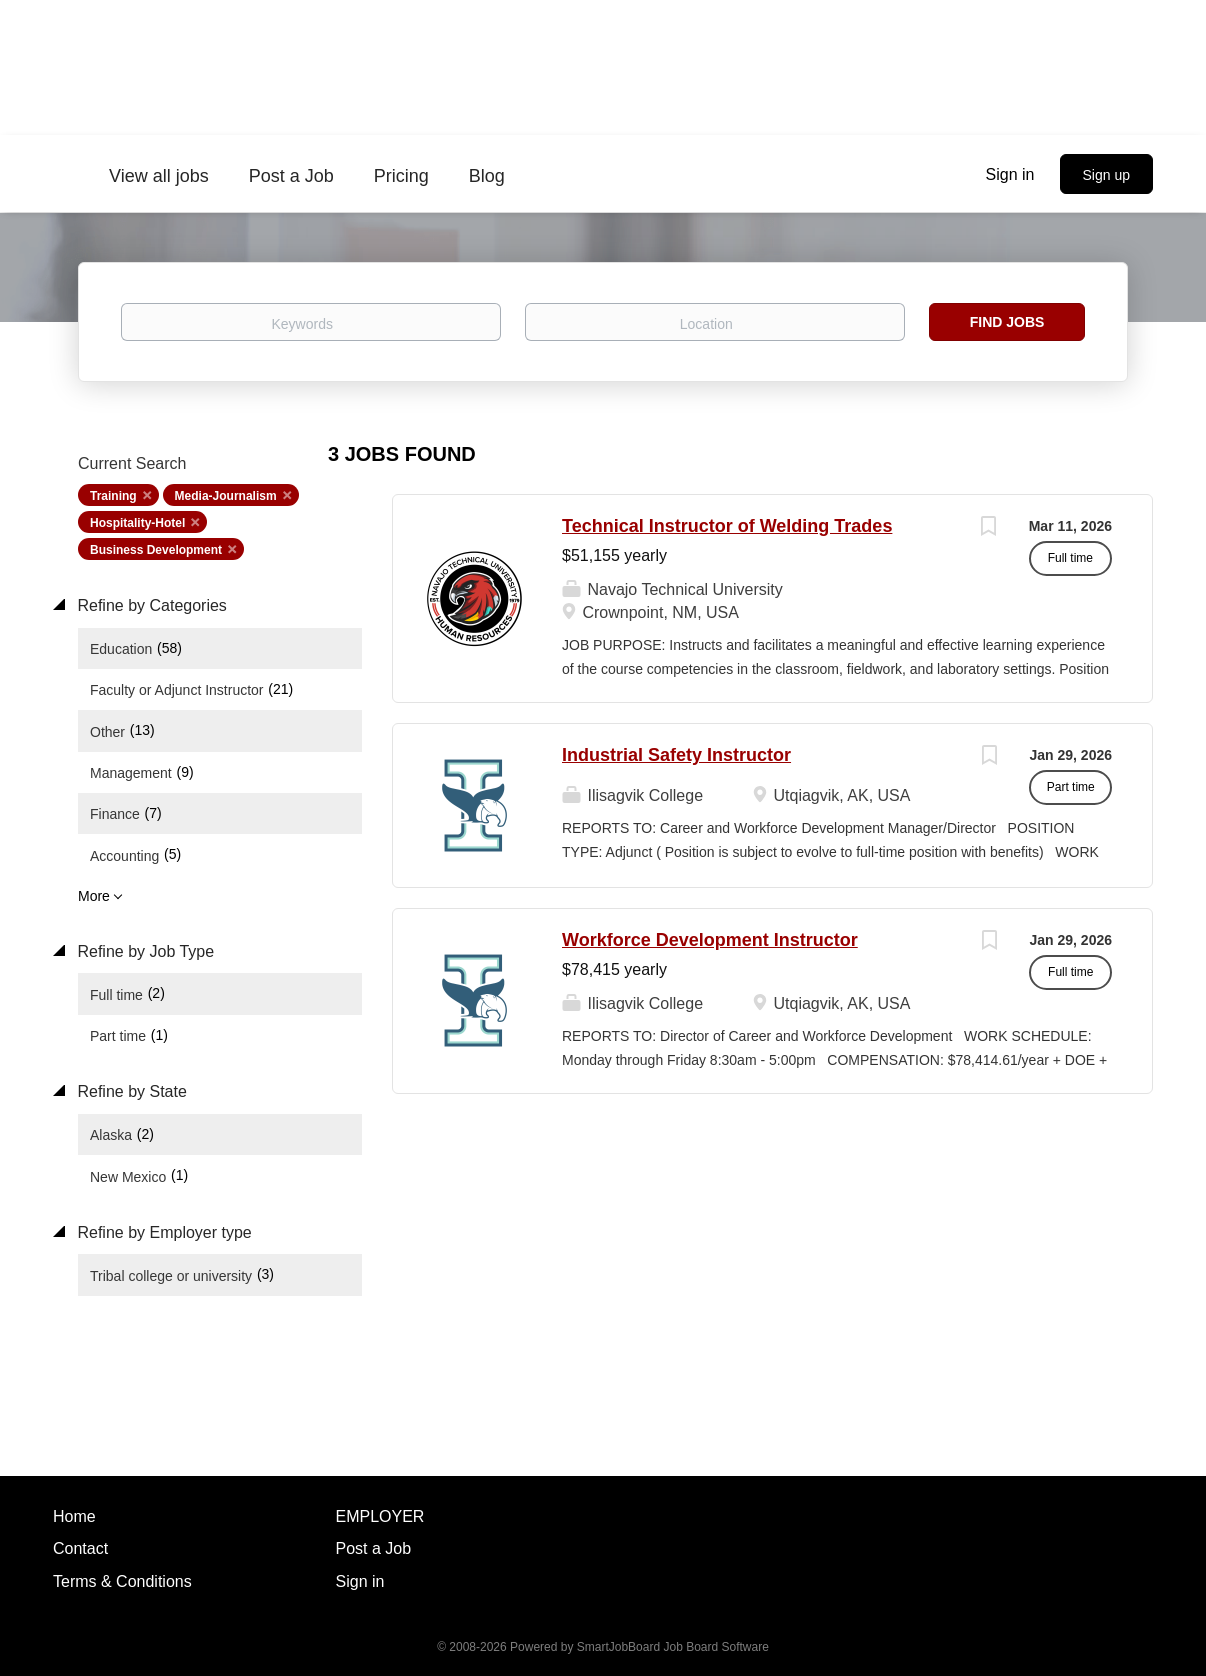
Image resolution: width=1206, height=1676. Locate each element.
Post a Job (374, 1548)
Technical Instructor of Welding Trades (727, 526)
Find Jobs (1007, 322)
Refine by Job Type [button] (143, 951)
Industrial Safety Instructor (676, 755)
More (94, 896)
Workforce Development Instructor (710, 940)
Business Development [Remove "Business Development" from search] (156, 550)
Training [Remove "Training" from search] (113, 496)
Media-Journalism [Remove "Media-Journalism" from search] (226, 496)
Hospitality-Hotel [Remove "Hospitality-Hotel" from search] (137, 523)
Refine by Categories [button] (150, 605)
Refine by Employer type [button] (162, 1232)
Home (74, 1516)
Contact (80, 1548)
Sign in (1010, 174)
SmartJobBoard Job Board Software (673, 1647)
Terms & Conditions (122, 1581)
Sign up (1106, 175)
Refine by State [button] (130, 1091)
